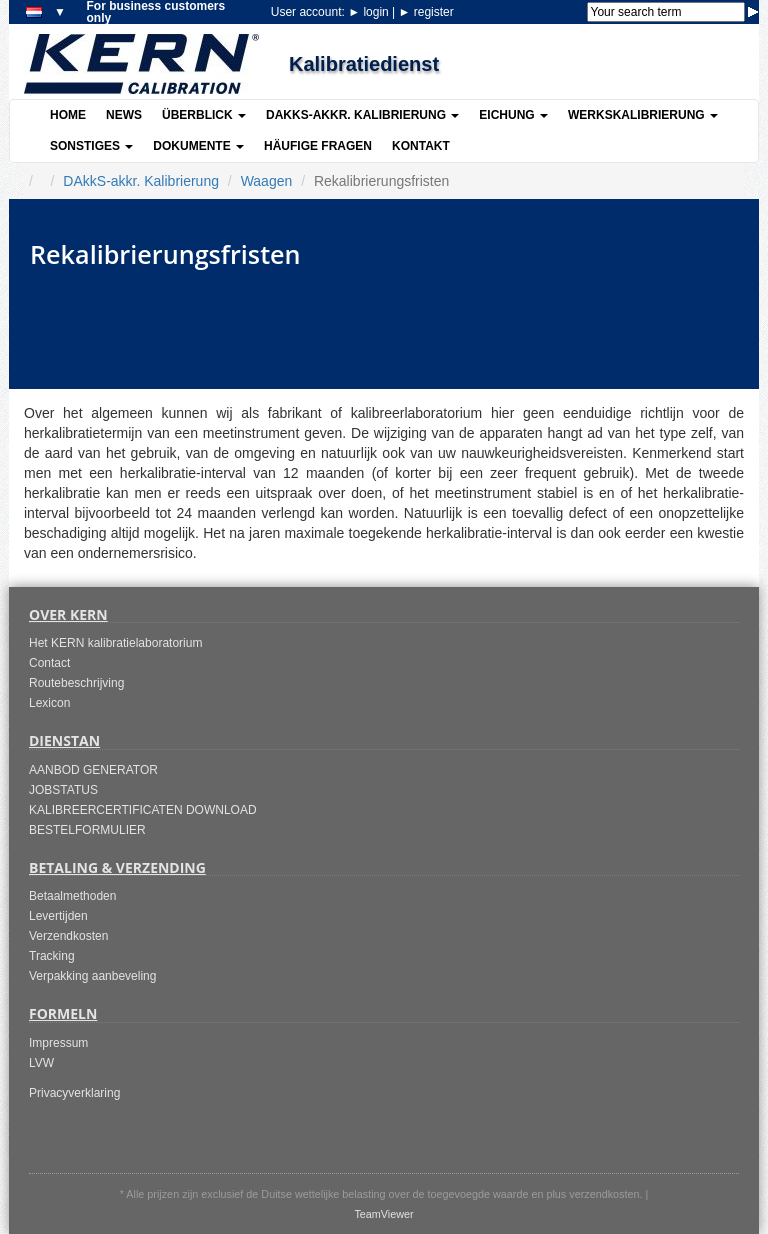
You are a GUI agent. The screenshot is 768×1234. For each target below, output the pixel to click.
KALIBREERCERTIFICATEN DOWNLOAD (143, 810)
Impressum (58, 1043)
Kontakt (421, 146)
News (124, 115)
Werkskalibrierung (643, 115)
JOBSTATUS (63, 790)
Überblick (204, 115)
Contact (49, 663)
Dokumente (198, 146)
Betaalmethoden (72, 896)
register (426, 12)
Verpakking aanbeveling (92, 976)
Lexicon (49, 703)
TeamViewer (383, 1214)
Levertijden (58, 916)
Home (68, 115)
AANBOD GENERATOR (93, 770)
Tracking (52, 956)
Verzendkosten (68, 936)
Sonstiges (91, 146)
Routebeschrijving (76, 683)
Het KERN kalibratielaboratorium (115, 643)
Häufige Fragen (318, 146)
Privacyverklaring (74, 1093)
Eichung (513, 115)
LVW (41, 1063)
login (370, 12)
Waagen (267, 181)
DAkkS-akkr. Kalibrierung (362, 115)
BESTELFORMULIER (87, 830)
